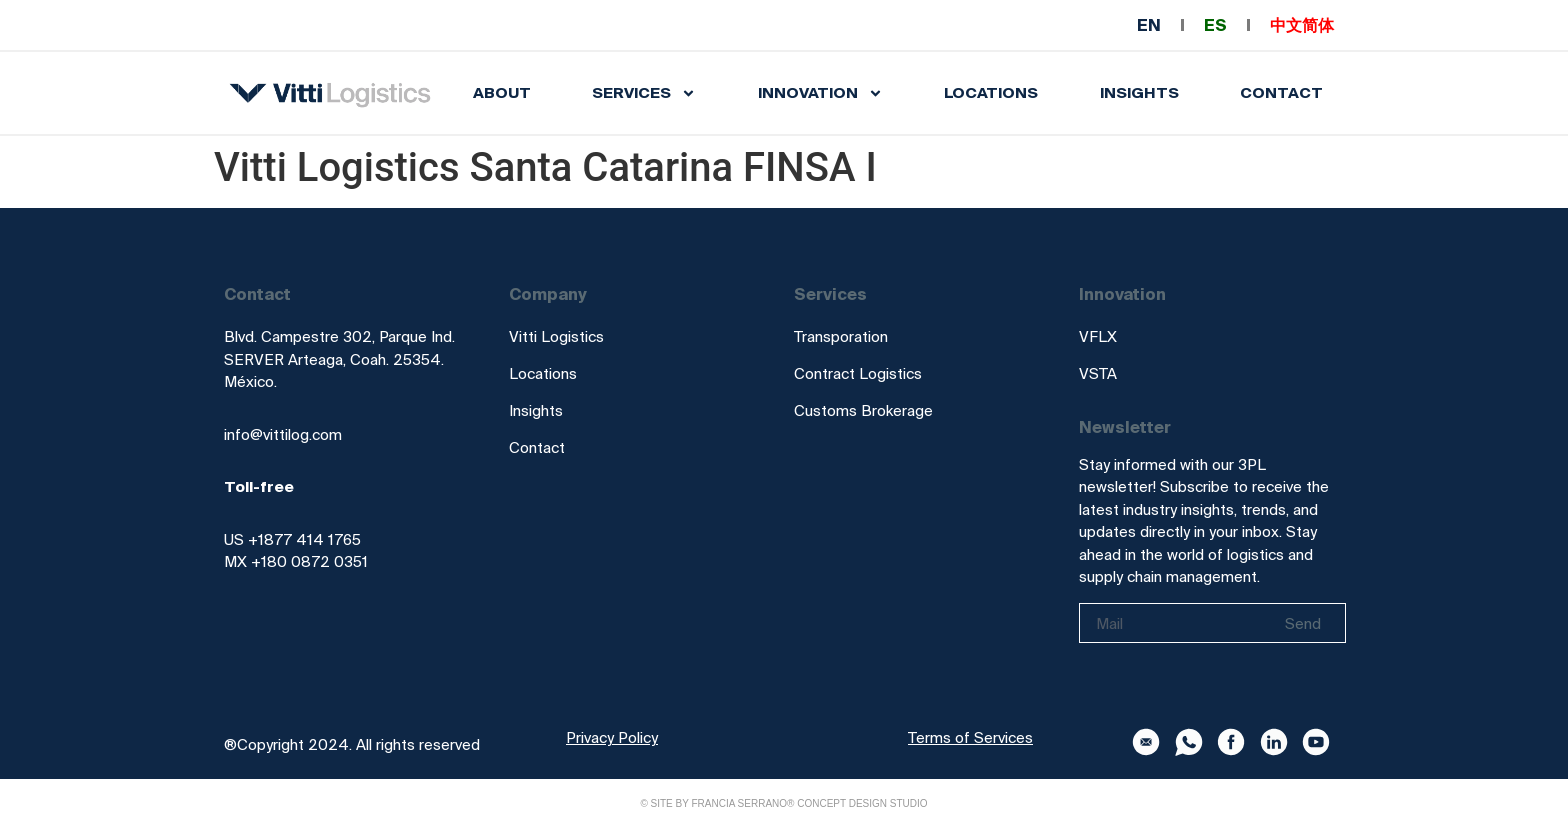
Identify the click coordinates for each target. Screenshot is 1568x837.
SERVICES (644, 93)
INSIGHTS (1139, 92)
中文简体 (1302, 25)
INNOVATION (820, 93)
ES (1215, 25)
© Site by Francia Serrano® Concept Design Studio (783, 803)
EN (1149, 25)
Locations (991, 92)
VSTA (1098, 373)
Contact (1281, 92)
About (502, 92)
